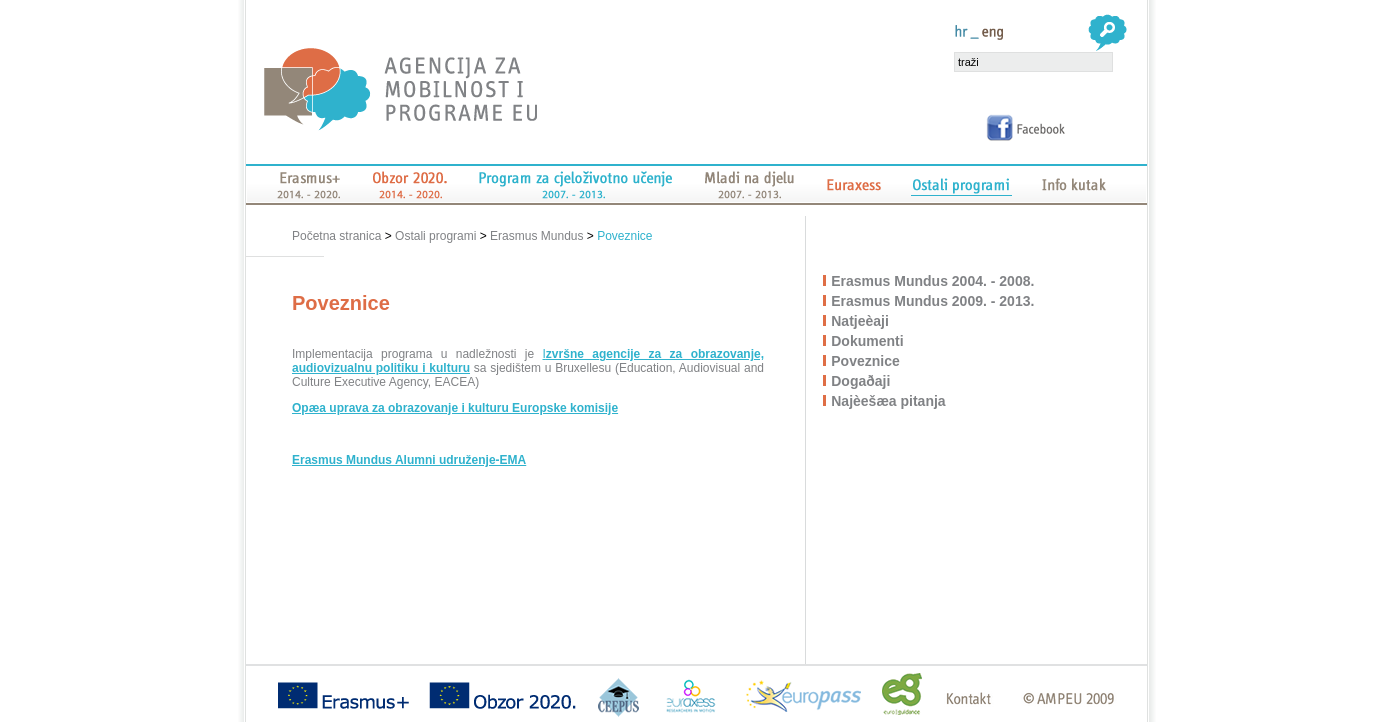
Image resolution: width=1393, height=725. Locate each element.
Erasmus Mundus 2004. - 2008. (933, 281)
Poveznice (624, 236)
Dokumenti (868, 341)
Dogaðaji (861, 381)
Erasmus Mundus (536, 236)
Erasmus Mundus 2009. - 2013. (933, 301)
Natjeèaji (861, 321)
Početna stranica (338, 236)
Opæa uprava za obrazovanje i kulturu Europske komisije (455, 408)
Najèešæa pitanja (889, 401)
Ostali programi (435, 236)
